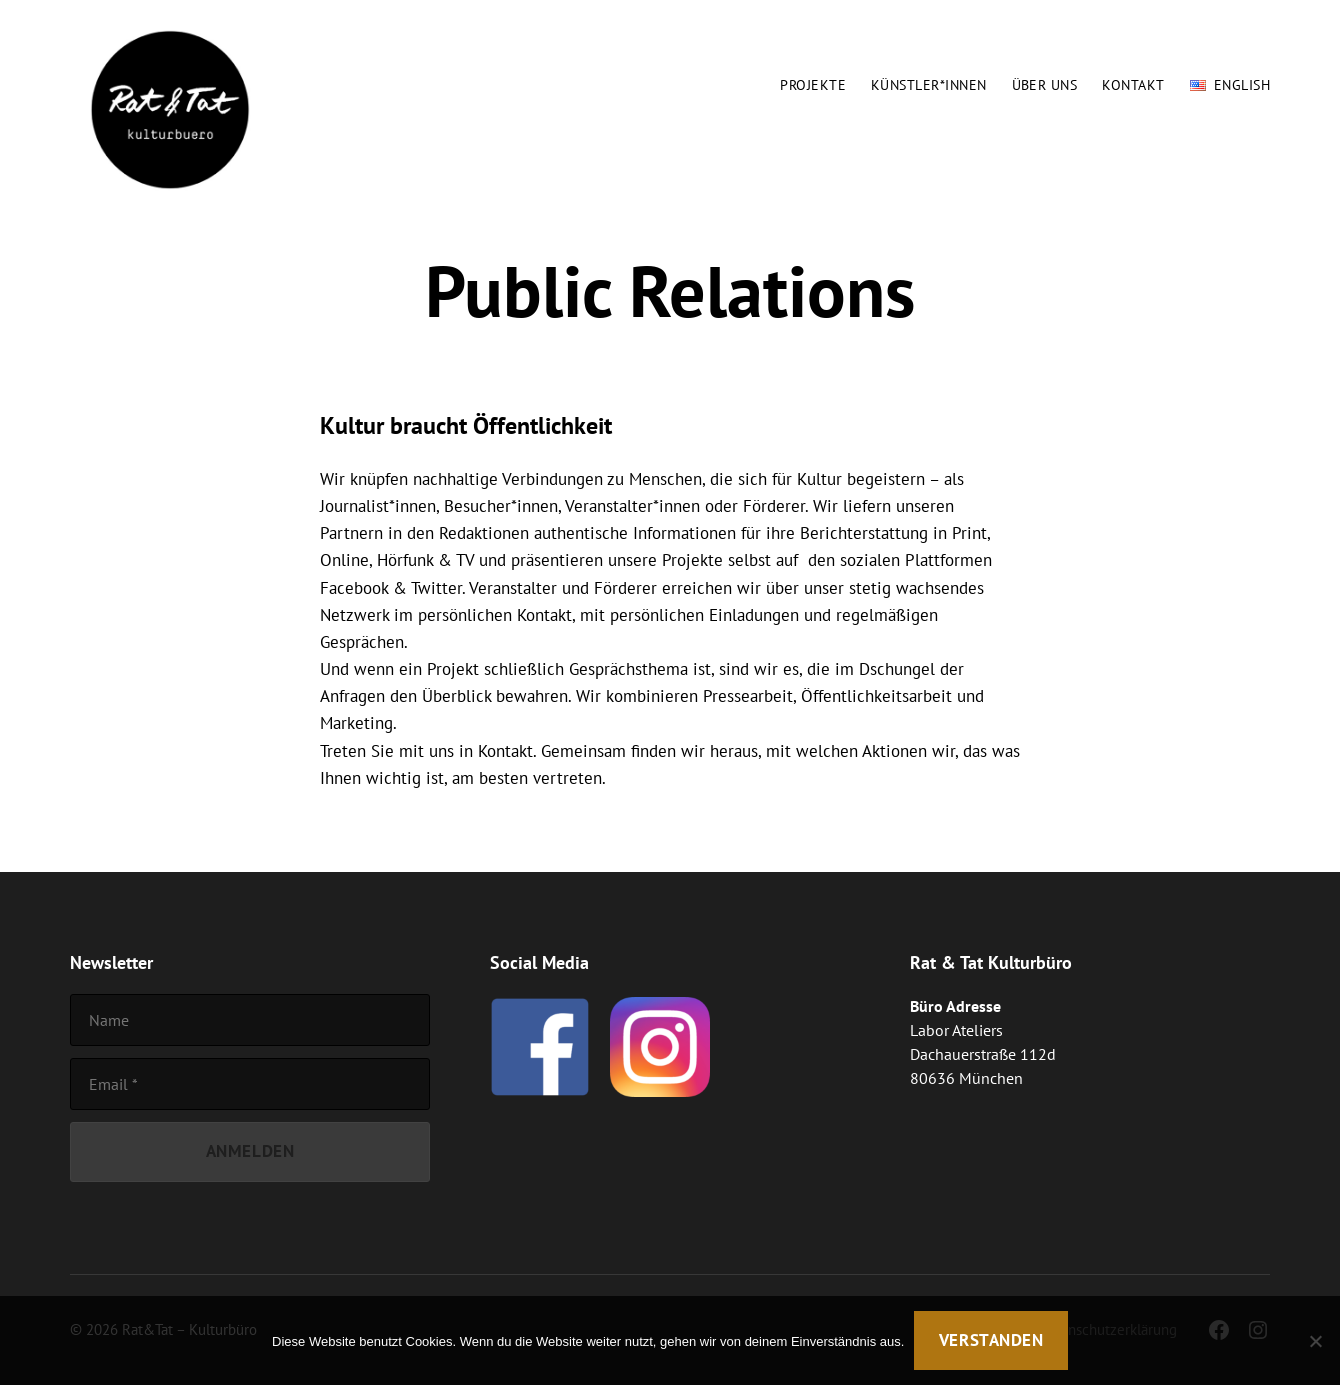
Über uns (1045, 85)
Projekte (813, 85)
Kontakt (1133, 85)
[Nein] (1315, 1341)
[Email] (250, 1084)
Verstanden (991, 1340)
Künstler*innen (929, 85)
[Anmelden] (250, 1152)
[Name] (250, 1020)
